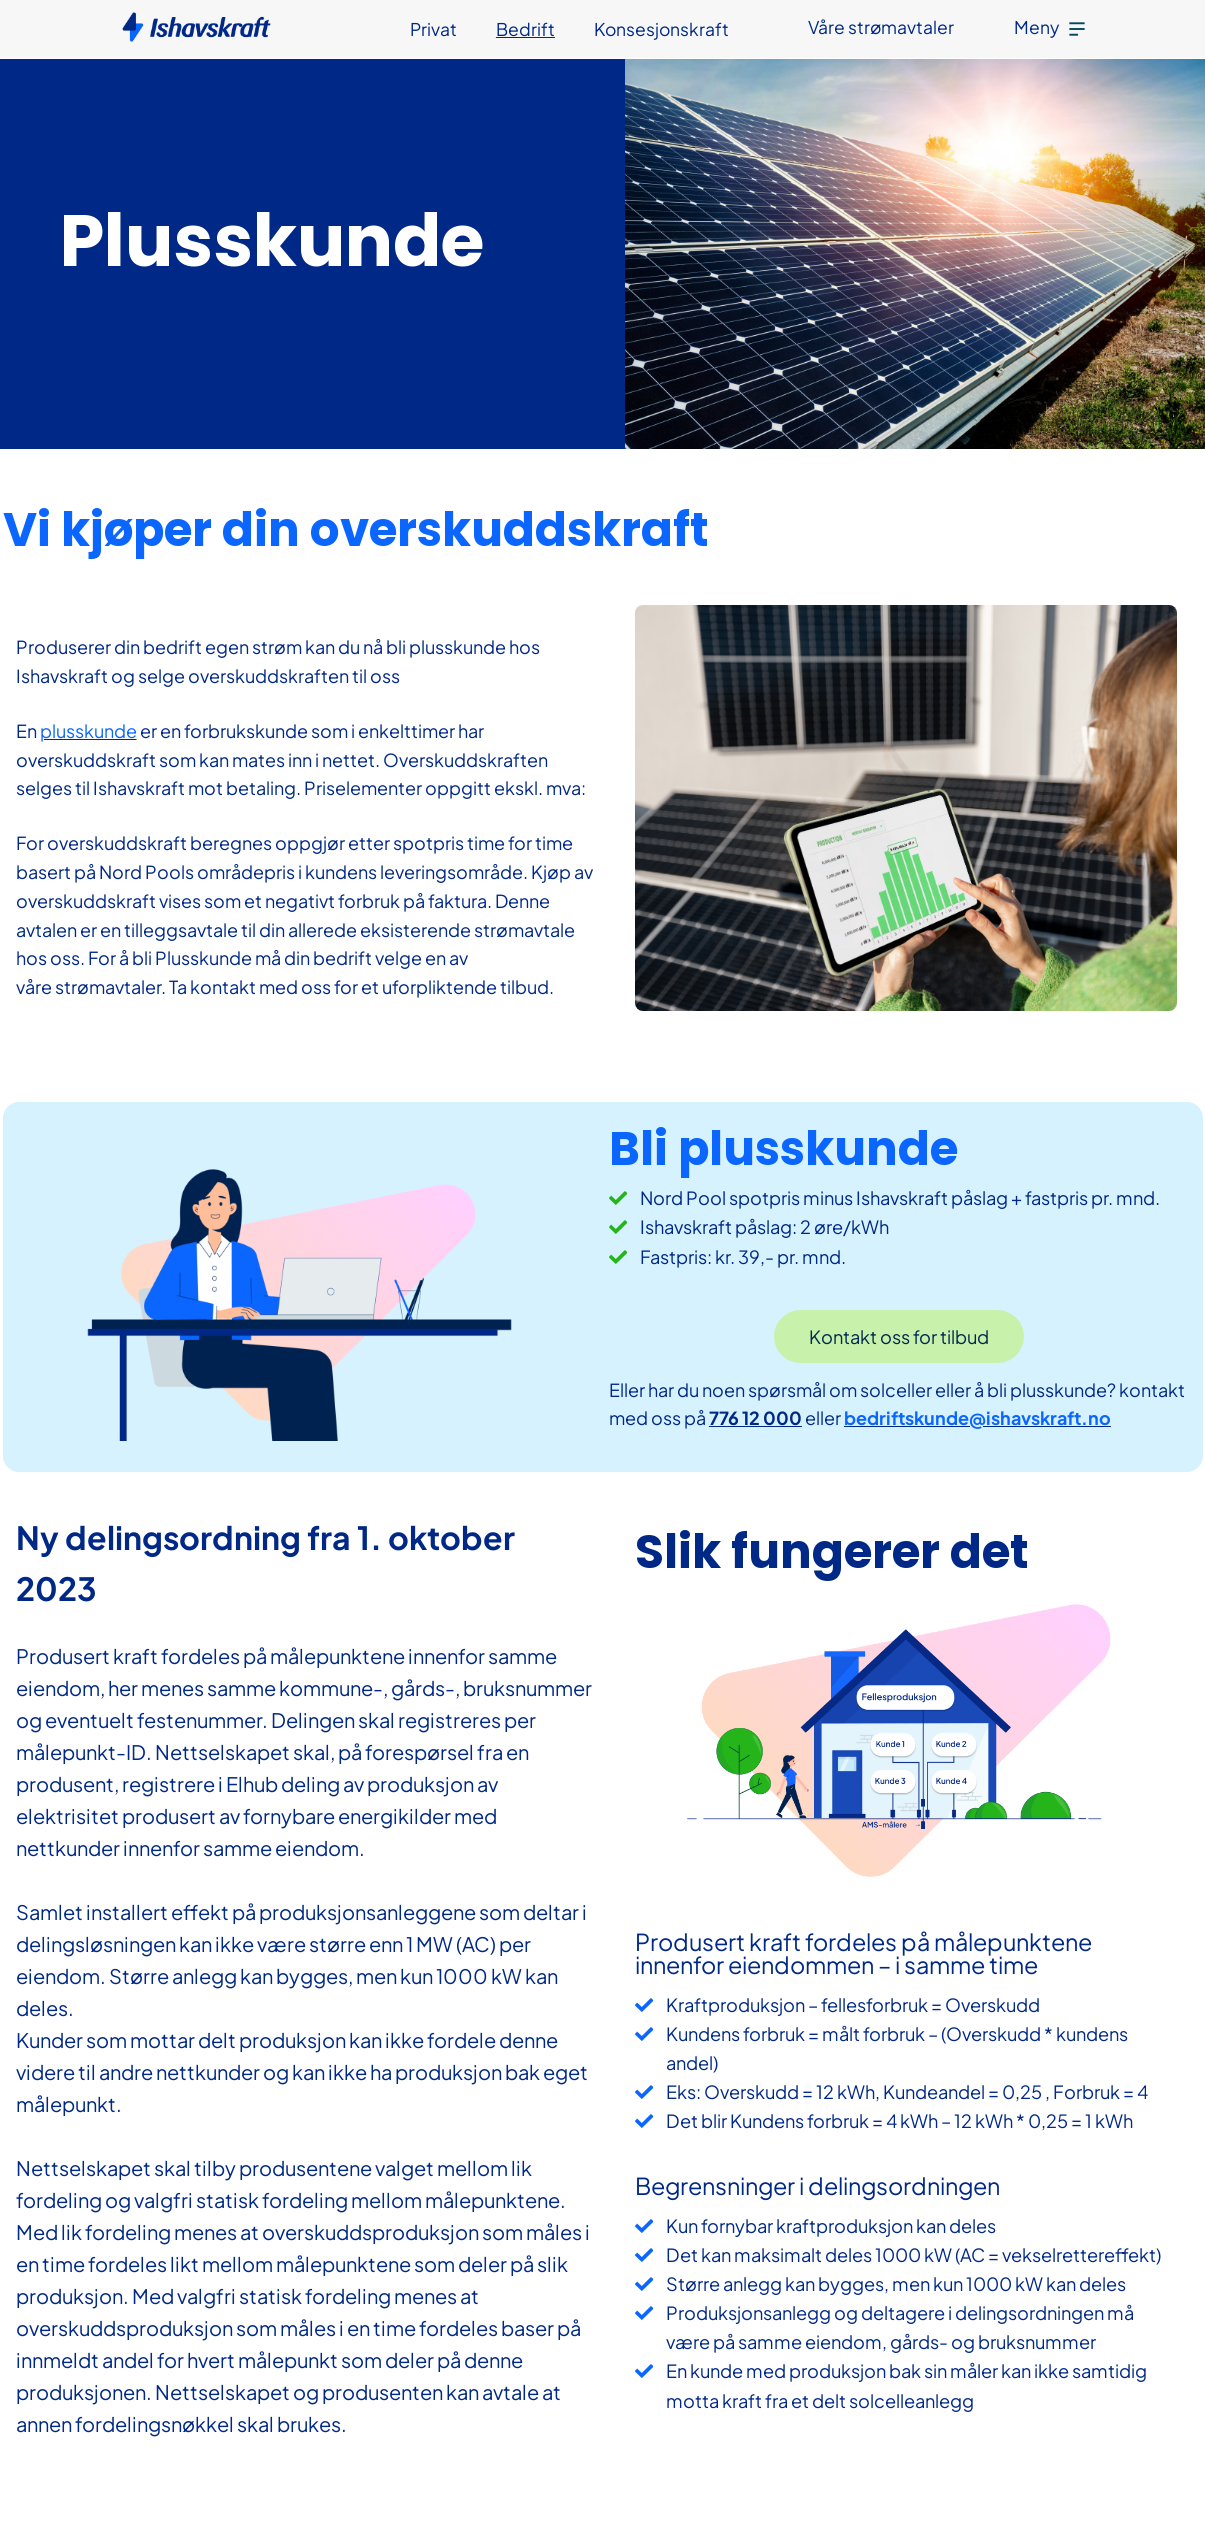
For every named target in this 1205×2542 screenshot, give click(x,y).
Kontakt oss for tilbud (899, 1336)
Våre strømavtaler (881, 27)
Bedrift (525, 29)
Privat (433, 29)
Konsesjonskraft (661, 29)
